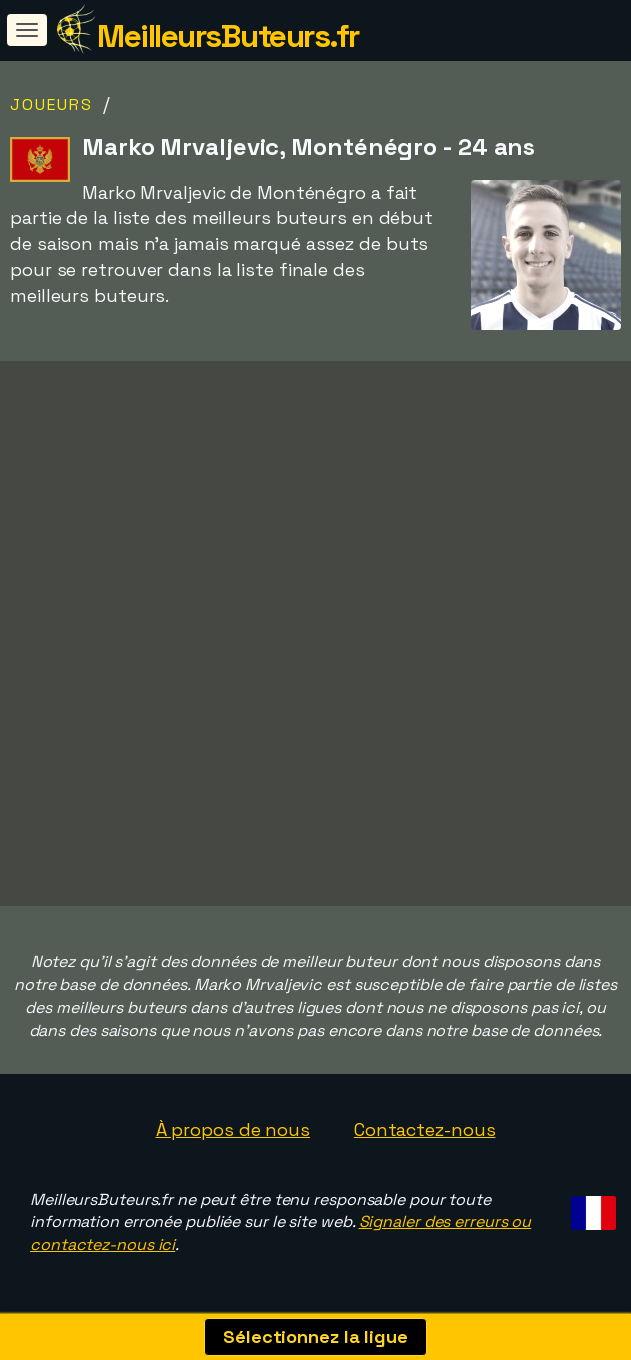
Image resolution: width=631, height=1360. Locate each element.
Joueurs (51, 104)
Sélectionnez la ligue (315, 1336)
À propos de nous (233, 1129)
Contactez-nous (425, 1129)
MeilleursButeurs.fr (228, 36)
